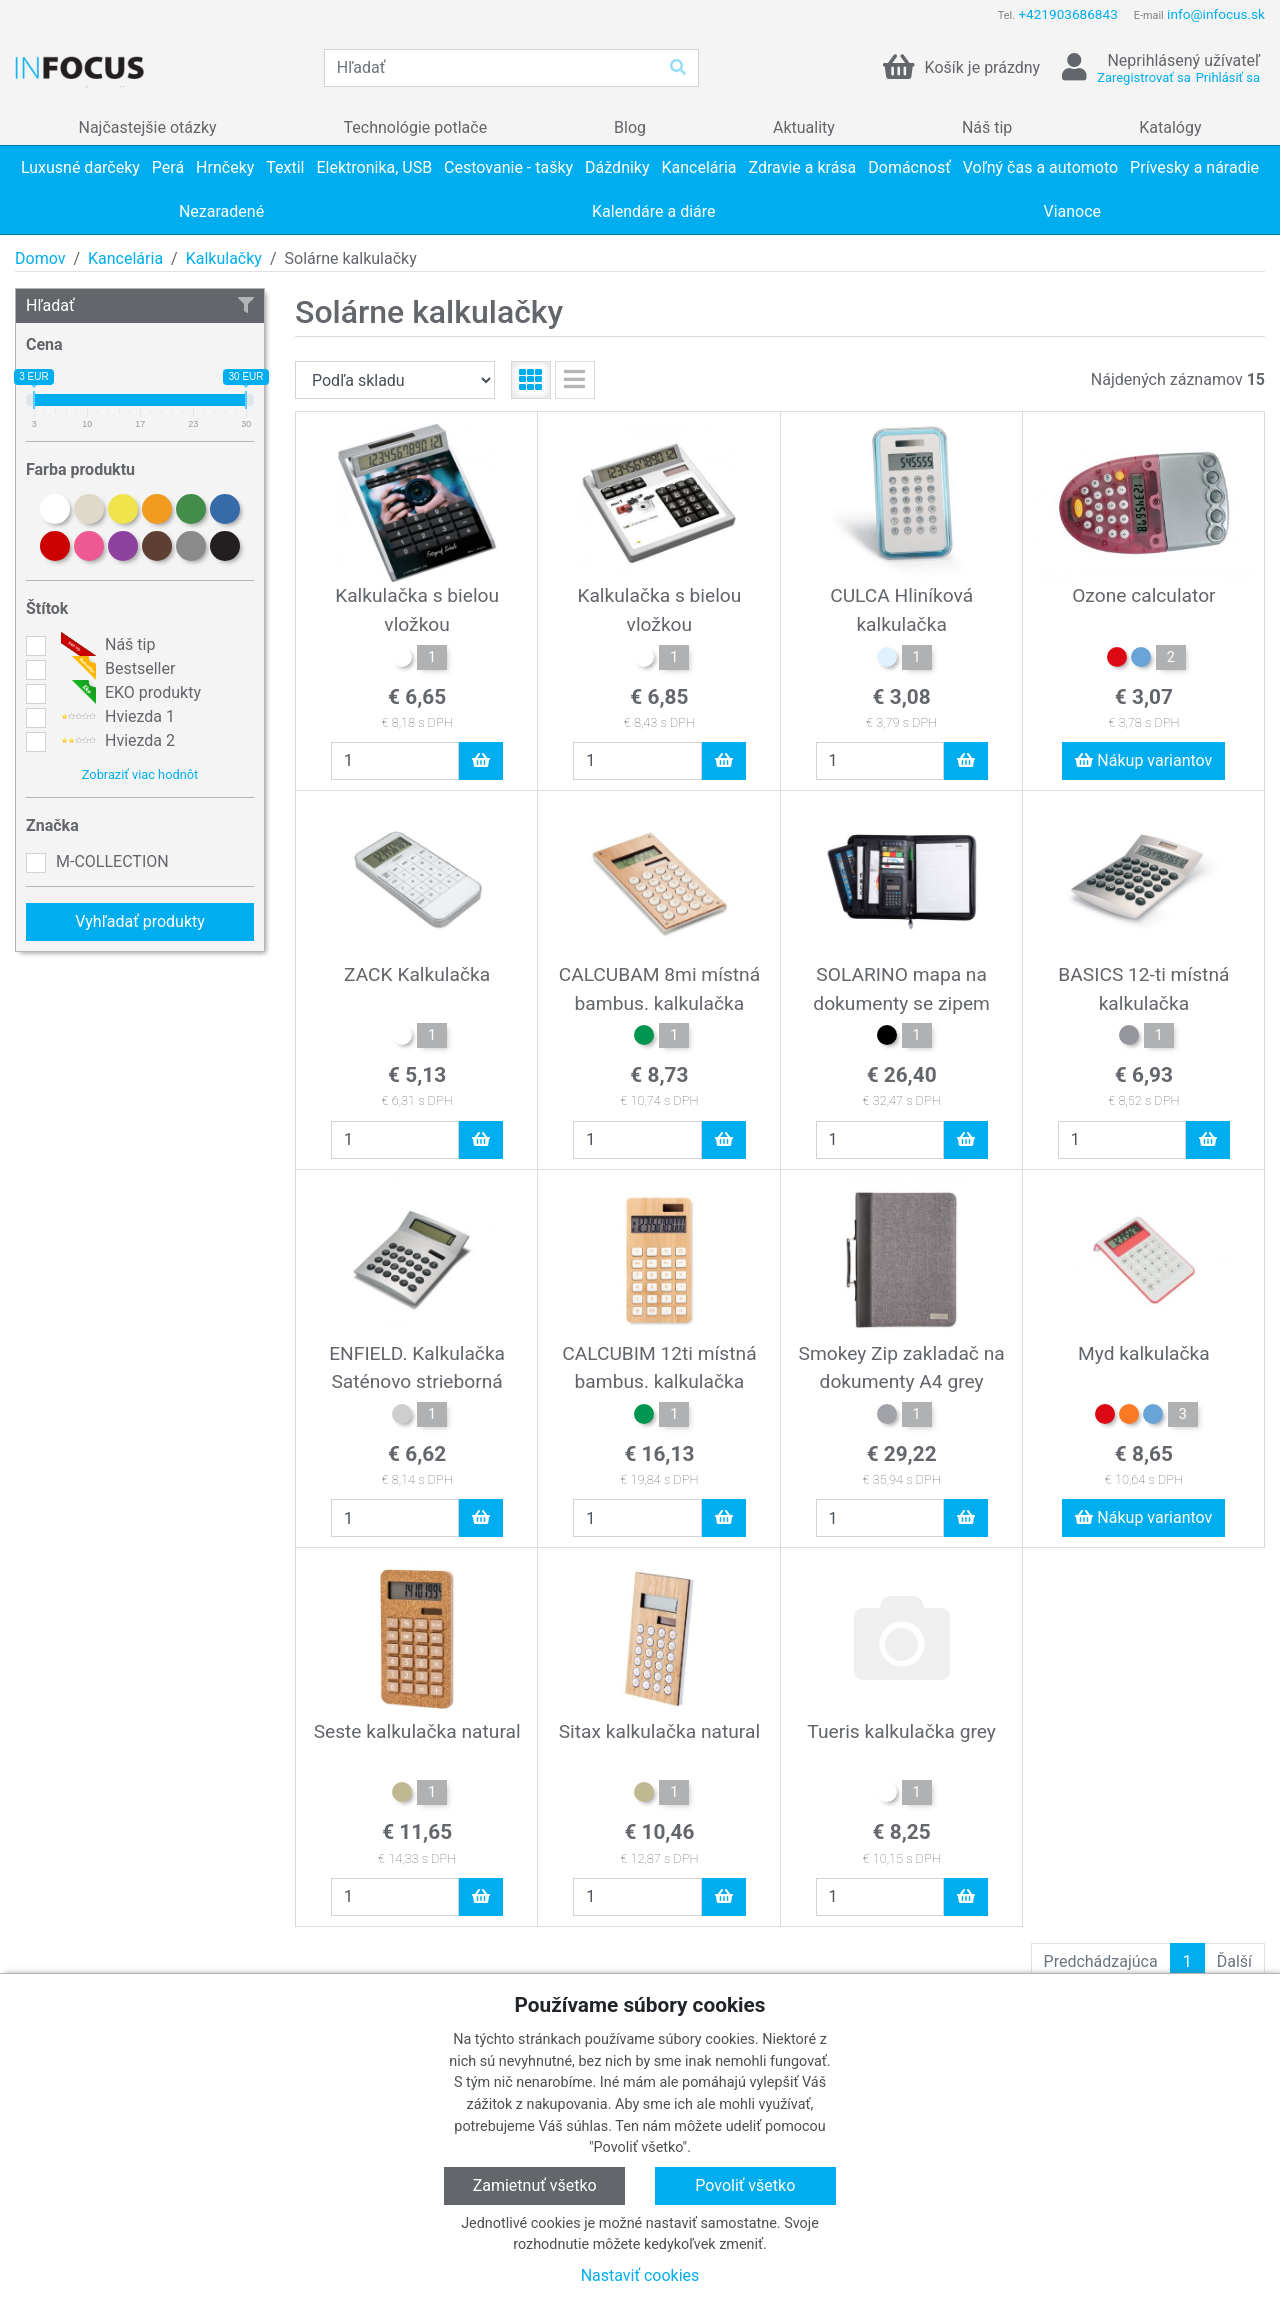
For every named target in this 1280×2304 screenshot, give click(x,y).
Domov (40, 258)
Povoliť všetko (745, 2185)
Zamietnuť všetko (535, 2185)
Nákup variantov (1143, 760)
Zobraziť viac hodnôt (140, 774)
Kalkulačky (224, 258)
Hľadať (140, 305)
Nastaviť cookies (640, 2275)
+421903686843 (1067, 14)
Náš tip (105, 645)
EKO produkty (128, 693)
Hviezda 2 (115, 741)
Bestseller (115, 669)
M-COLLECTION (112, 861)
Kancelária (125, 258)
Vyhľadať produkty (140, 921)
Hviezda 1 (115, 717)
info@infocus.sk (1216, 14)
